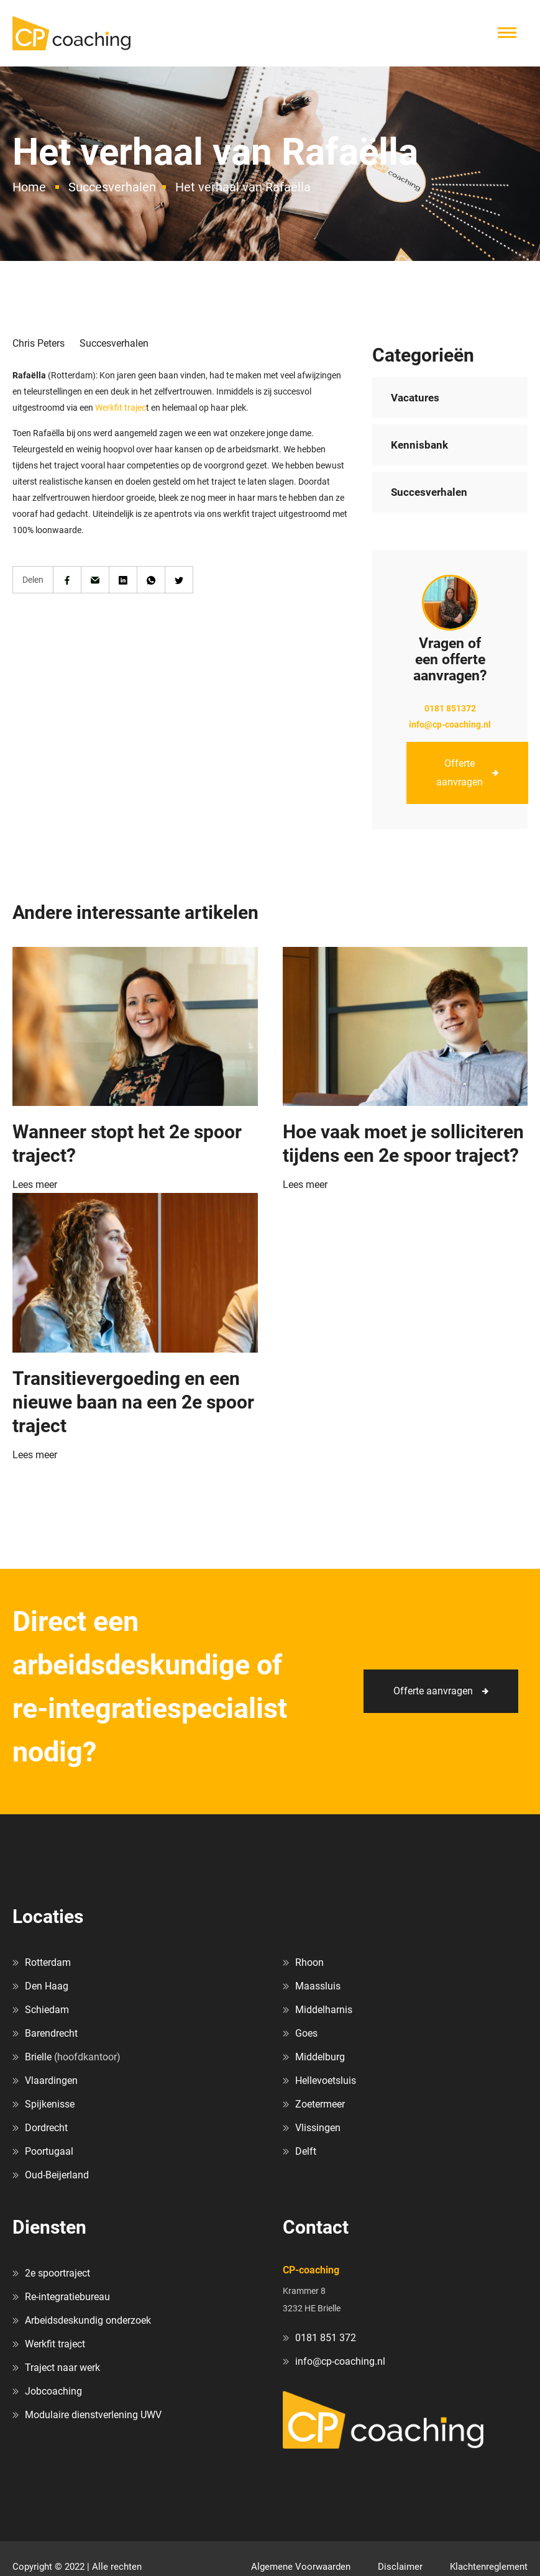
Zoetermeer (320, 2104)
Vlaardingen (51, 2080)
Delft (305, 2151)
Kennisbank (419, 445)
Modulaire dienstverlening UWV (93, 2415)
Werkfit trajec (120, 408)
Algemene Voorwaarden (300, 2566)
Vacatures (415, 397)
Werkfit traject (55, 2344)
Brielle (38, 2057)
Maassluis (318, 1986)
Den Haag (46, 1986)
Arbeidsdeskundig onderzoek (88, 2320)
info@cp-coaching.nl (450, 724)
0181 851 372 (325, 2338)
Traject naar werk (62, 2367)
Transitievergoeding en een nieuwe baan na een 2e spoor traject (133, 1402)
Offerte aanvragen (459, 772)
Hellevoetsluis (325, 2080)
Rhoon (309, 1962)
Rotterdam (48, 1962)
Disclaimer (400, 2566)
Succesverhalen (112, 187)
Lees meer (34, 1184)
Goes (306, 2033)
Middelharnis (323, 2010)
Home (29, 187)
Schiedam (47, 2010)
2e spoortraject (57, 2273)
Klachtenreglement (489, 2566)
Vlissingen (318, 2128)
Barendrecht (51, 2033)
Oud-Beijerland (57, 2175)
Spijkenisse (50, 2104)
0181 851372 (450, 708)
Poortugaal (49, 2151)
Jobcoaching (53, 2391)
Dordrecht (46, 2128)
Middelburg (320, 2057)
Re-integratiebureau (67, 2297)
